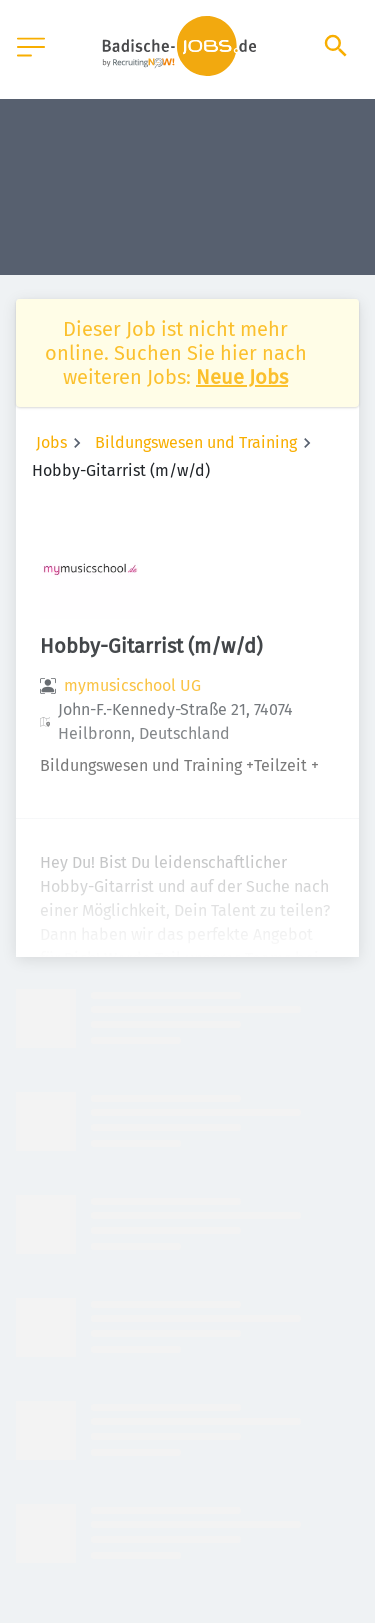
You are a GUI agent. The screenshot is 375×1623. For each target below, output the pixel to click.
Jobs (51, 442)
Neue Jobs (242, 377)
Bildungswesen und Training (196, 442)
